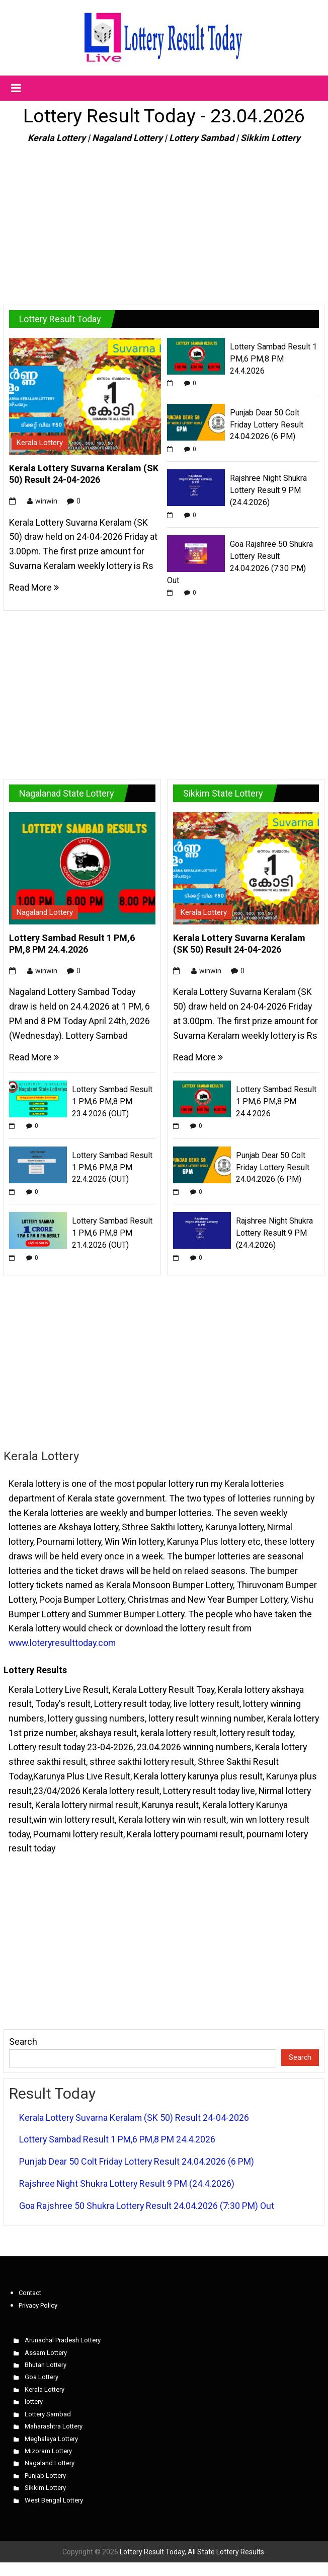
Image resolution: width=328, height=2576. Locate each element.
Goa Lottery (41, 2377)
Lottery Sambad (48, 2414)
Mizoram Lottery (48, 2451)
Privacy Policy (38, 2305)
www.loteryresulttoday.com (62, 1642)
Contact (30, 2293)
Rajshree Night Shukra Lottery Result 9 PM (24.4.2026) (268, 490)
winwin (46, 501)
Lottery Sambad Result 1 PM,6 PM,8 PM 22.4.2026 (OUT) (112, 1167)
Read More (34, 587)
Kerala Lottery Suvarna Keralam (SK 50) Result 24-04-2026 (134, 2117)
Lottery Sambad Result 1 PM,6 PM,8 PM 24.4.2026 (273, 359)
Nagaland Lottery (45, 912)
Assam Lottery (46, 2352)
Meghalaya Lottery (51, 2439)
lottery (34, 2401)
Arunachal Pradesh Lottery (63, 2340)
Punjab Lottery (45, 2475)
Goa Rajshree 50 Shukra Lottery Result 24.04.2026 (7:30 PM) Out (146, 2205)
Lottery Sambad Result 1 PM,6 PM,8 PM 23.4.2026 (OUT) (112, 1101)
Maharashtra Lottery (54, 2426)
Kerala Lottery (40, 442)
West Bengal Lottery (54, 2500)
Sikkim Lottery (45, 2487)
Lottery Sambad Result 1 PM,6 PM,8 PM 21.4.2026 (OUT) (112, 1233)
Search (23, 2041)
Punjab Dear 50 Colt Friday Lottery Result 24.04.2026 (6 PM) (266, 425)
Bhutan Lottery (45, 2365)
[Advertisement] (164, 220)
